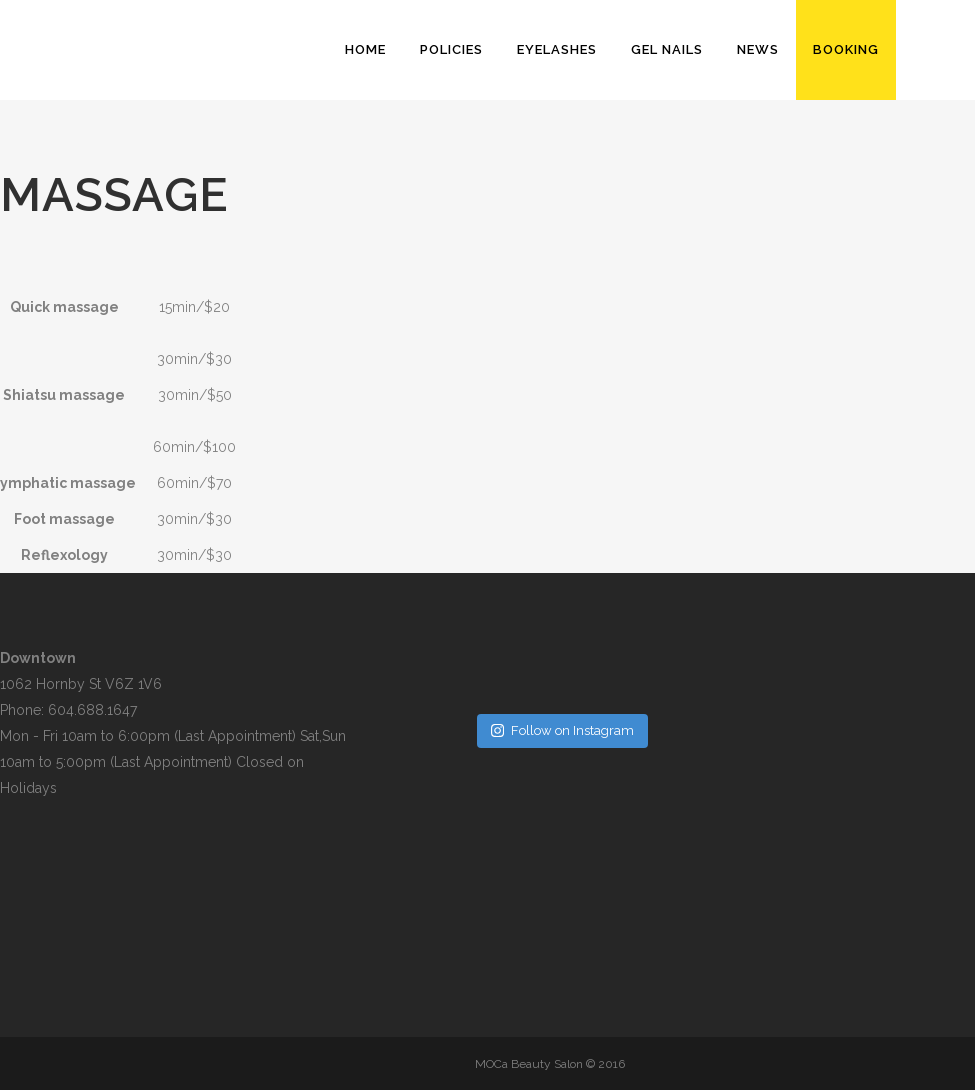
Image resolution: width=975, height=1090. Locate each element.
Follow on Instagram (562, 730)
